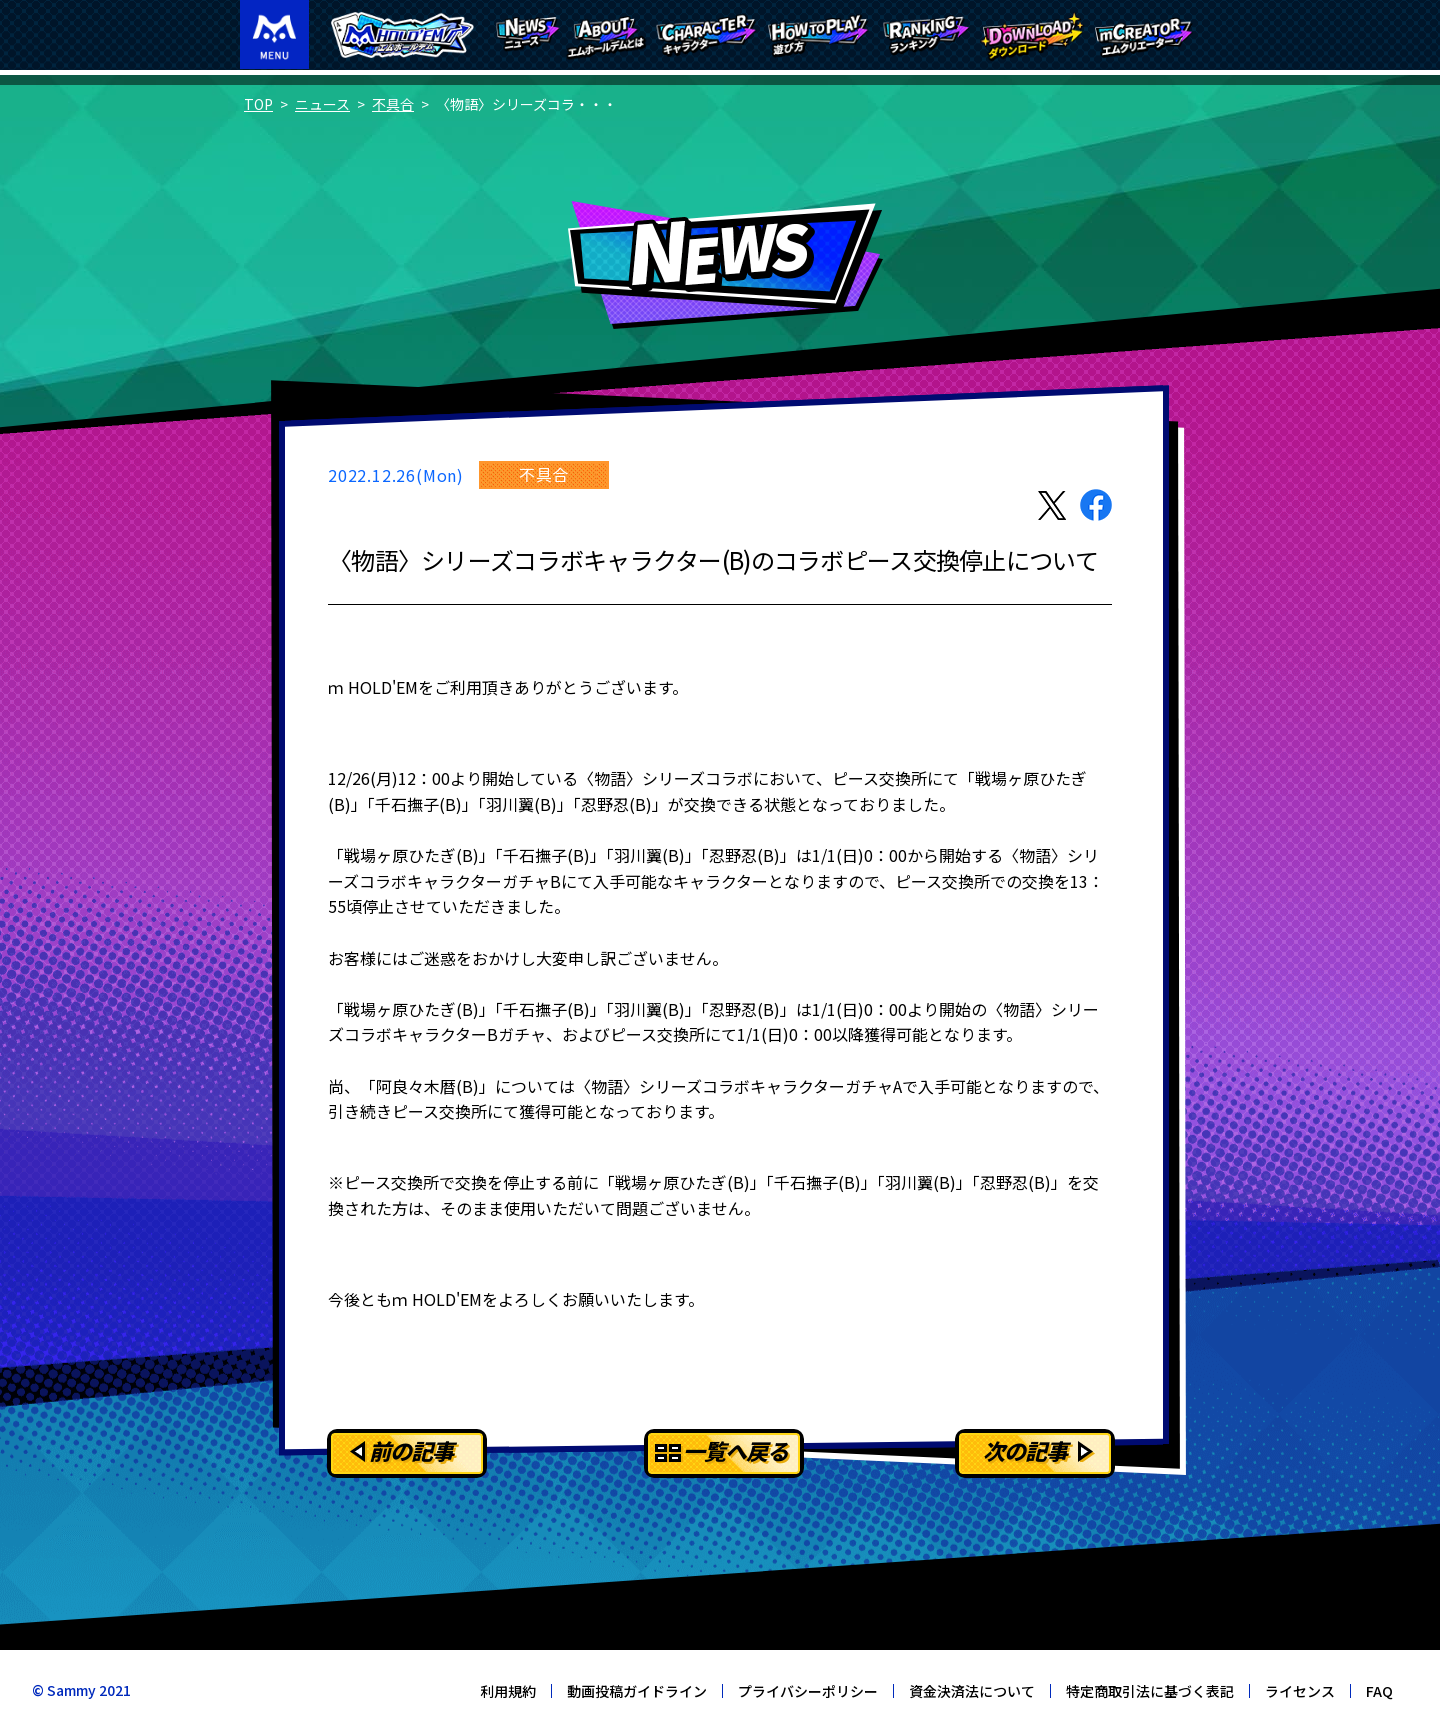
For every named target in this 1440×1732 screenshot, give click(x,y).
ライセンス (1300, 1691)
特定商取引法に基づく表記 (1150, 1691)
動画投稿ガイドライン (637, 1691)
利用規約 (508, 1691)
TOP (258, 104)
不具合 (393, 104)
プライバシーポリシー (808, 1691)
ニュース (322, 104)
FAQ (1379, 1691)
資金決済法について (972, 1691)
